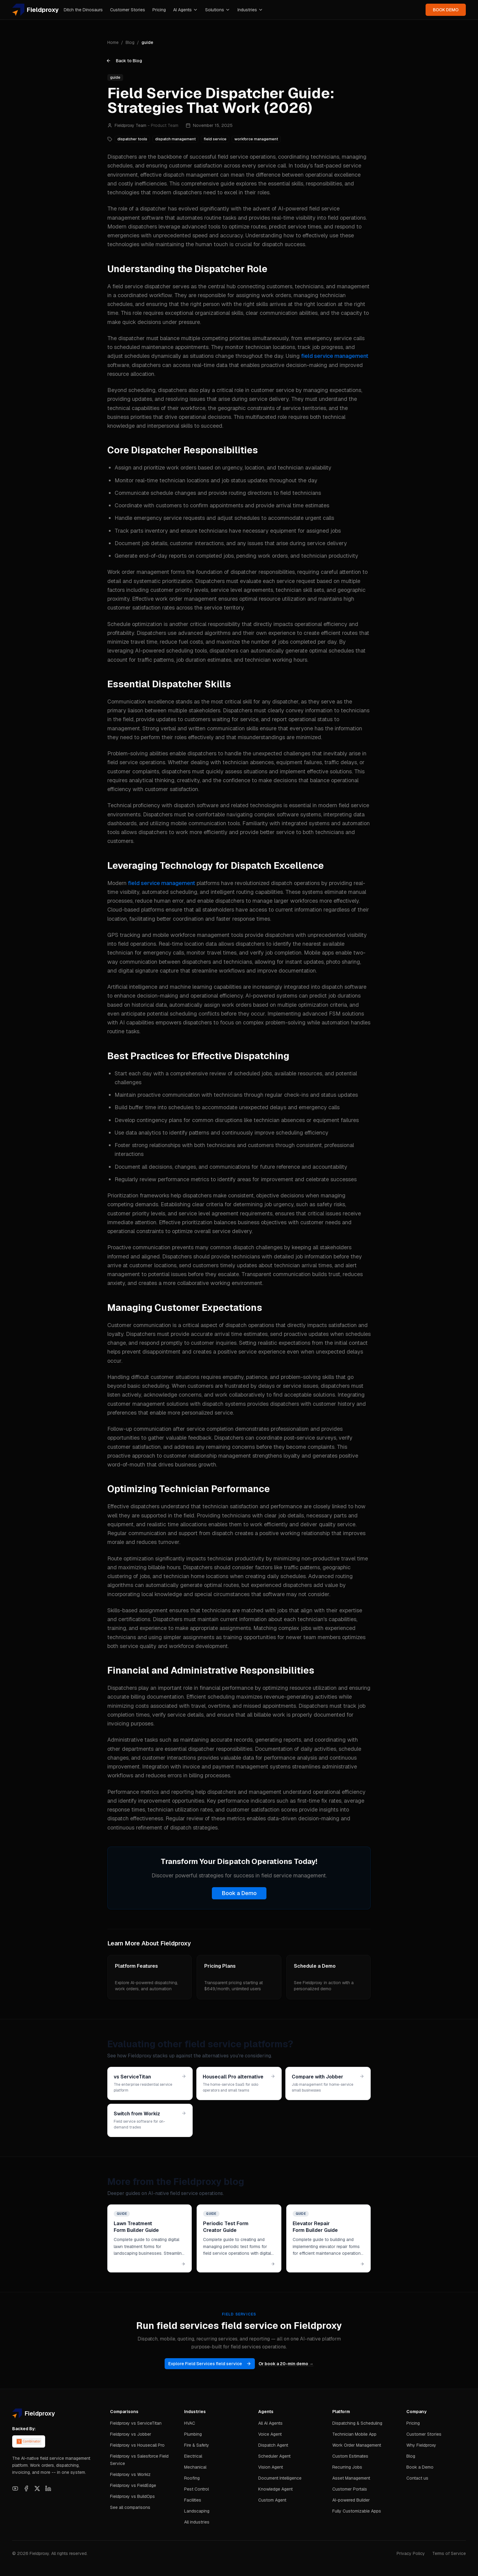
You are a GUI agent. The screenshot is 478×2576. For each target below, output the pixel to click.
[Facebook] (26, 2488)
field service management (334, 355)
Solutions (217, 10)
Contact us (417, 2478)
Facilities (192, 2500)
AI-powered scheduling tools (171, 650)
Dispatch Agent (273, 2445)
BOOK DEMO (445, 10)
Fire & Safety (196, 2445)
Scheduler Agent (274, 2456)
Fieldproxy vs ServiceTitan (136, 2423)
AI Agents (185, 10)
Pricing (159, 10)
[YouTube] (15, 2488)
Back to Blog (124, 60)
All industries (196, 2522)
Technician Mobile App (354, 2434)
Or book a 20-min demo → (286, 2363)
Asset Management (351, 2478)
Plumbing (193, 2434)
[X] (37, 2488)
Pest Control (196, 2489)
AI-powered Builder (351, 2500)
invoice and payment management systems (237, 1766)
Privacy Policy (411, 2553)
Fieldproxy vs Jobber (130, 2434)
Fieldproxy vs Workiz (130, 2474)
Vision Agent (270, 2467)
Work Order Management (356, 2445)
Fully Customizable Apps (356, 2511)
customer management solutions (147, 1403)
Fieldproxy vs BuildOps (132, 2496)
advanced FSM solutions (333, 1013)
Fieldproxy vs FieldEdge (133, 2485)
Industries (250, 10)
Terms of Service (449, 2553)
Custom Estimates (350, 2456)
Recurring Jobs (347, 2467)
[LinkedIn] (48, 2488)
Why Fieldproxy (421, 2445)
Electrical (193, 2456)
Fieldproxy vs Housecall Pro (137, 2445)
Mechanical (195, 2467)
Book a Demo (239, 1893)
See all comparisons (130, 2507)
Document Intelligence (279, 2478)
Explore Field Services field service (209, 2363)
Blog (130, 42)
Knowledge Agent (275, 2489)
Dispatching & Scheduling (357, 2423)
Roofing (192, 2478)
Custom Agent (272, 2500)
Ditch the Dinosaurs (83, 10)
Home (113, 42)
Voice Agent (270, 2434)
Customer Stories (127, 10)
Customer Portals (349, 2489)
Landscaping (196, 2511)
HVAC (189, 2423)
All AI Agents (270, 2423)
